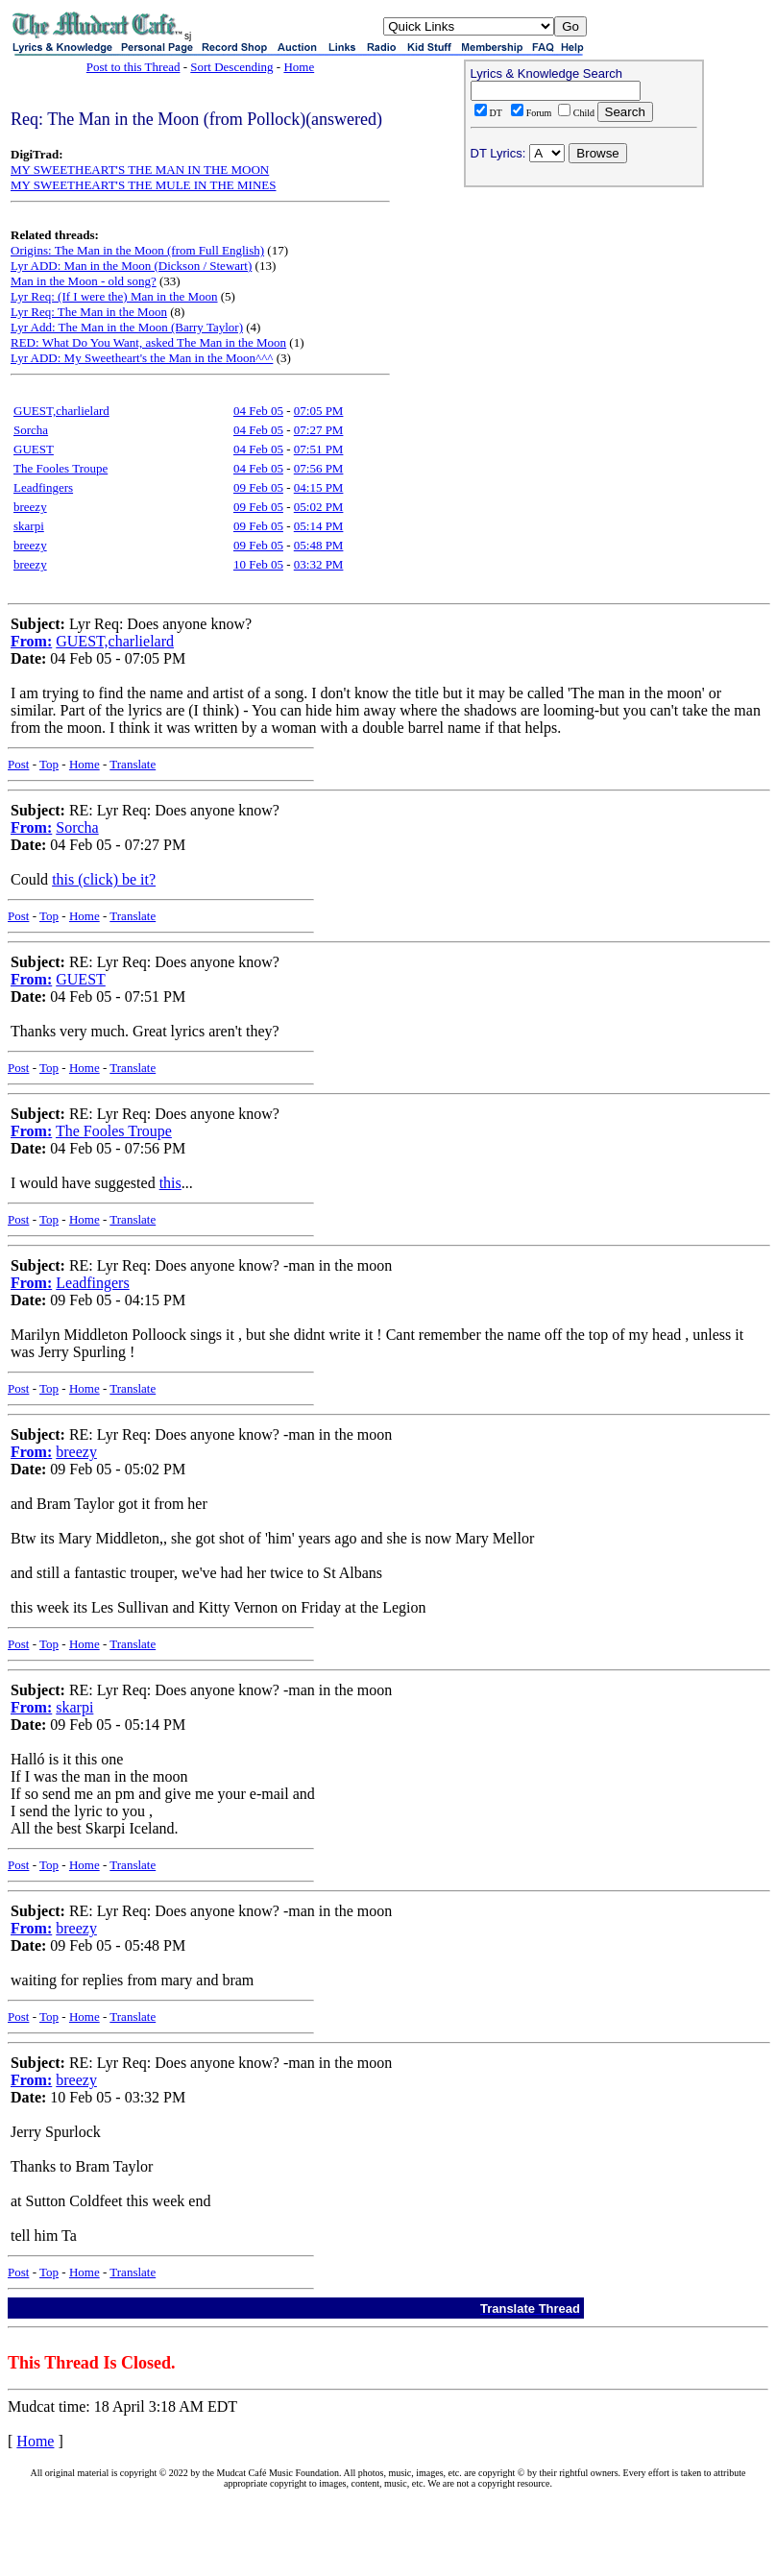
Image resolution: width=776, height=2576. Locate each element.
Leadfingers (43, 487)
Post (18, 764)
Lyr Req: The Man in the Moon (89, 311)
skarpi (28, 526)
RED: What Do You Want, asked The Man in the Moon (148, 342)
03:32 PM (319, 564)
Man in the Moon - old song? (84, 281)
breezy (30, 506)
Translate (132, 764)
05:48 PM (319, 545)
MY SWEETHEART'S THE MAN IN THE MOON (140, 169)
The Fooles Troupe (60, 468)
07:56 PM (319, 468)
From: (31, 641)
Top (49, 764)
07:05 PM (319, 410)
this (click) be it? (104, 879)
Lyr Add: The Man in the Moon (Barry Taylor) (127, 327)
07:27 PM (319, 430)
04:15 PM (319, 487)
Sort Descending (231, 67)
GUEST (33, 449)
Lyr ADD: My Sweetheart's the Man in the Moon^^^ (142, 358)
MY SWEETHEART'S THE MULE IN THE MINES (143, 185)
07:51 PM (319, 449)
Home (298, 67)
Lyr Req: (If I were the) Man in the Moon (114, 296)
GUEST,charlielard (61, 410)
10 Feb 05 (258, 564)
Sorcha (30, 430)
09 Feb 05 (258, 487)
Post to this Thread (133, 67)
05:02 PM (319, 506)
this (170, 1183)
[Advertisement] (584, 318)
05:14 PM (319, 526)
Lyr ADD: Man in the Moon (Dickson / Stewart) (131, 265)
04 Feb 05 (258, 410)
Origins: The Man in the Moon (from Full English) (137, 250)
